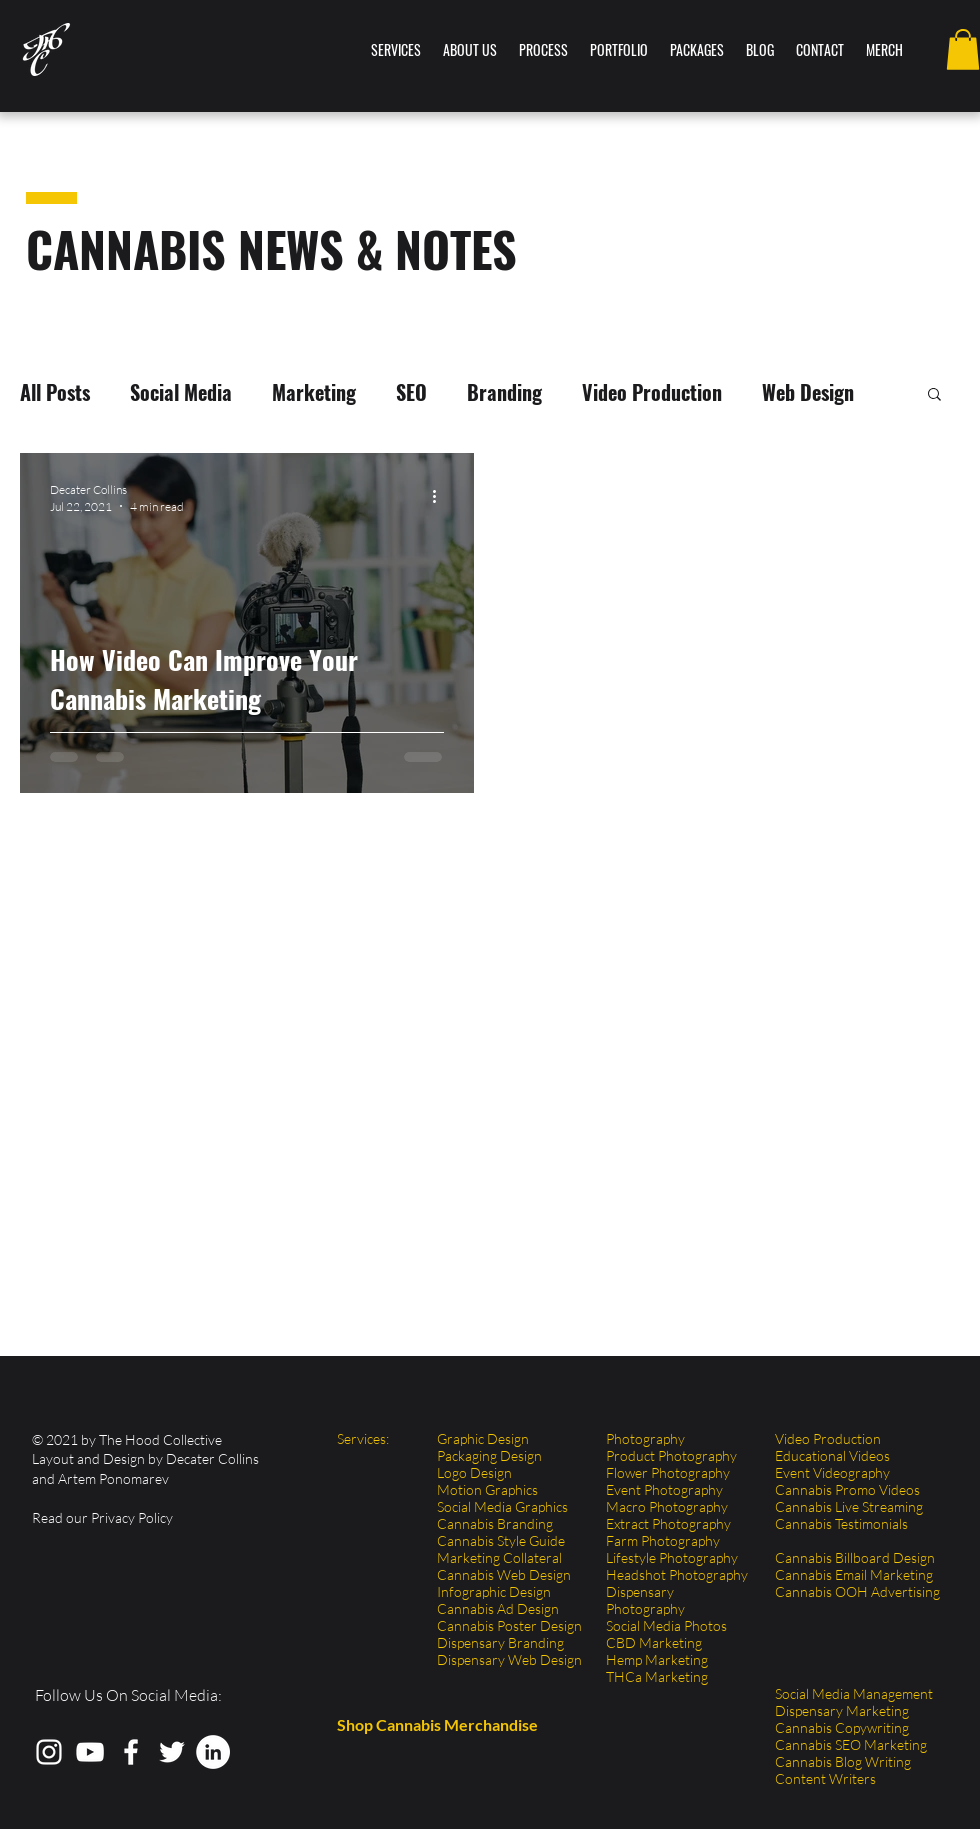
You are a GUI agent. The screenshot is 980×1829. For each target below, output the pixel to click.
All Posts (55, 392)
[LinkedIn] (213, 1752)
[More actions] (441, 497)
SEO (411, 392)
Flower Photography (668, 1472)
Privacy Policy (132, 1517)
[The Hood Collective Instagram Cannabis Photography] (49, 1752)
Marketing (314, 392)
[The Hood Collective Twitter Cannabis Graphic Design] (172, 1752)
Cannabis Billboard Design (855, 1557)
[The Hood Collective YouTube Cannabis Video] (90, 1752)
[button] (963, 49)
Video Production (652, 392)
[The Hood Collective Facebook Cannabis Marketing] (131, 1752)
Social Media (181, 392)
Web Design (808, 392)
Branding (504, 392)
